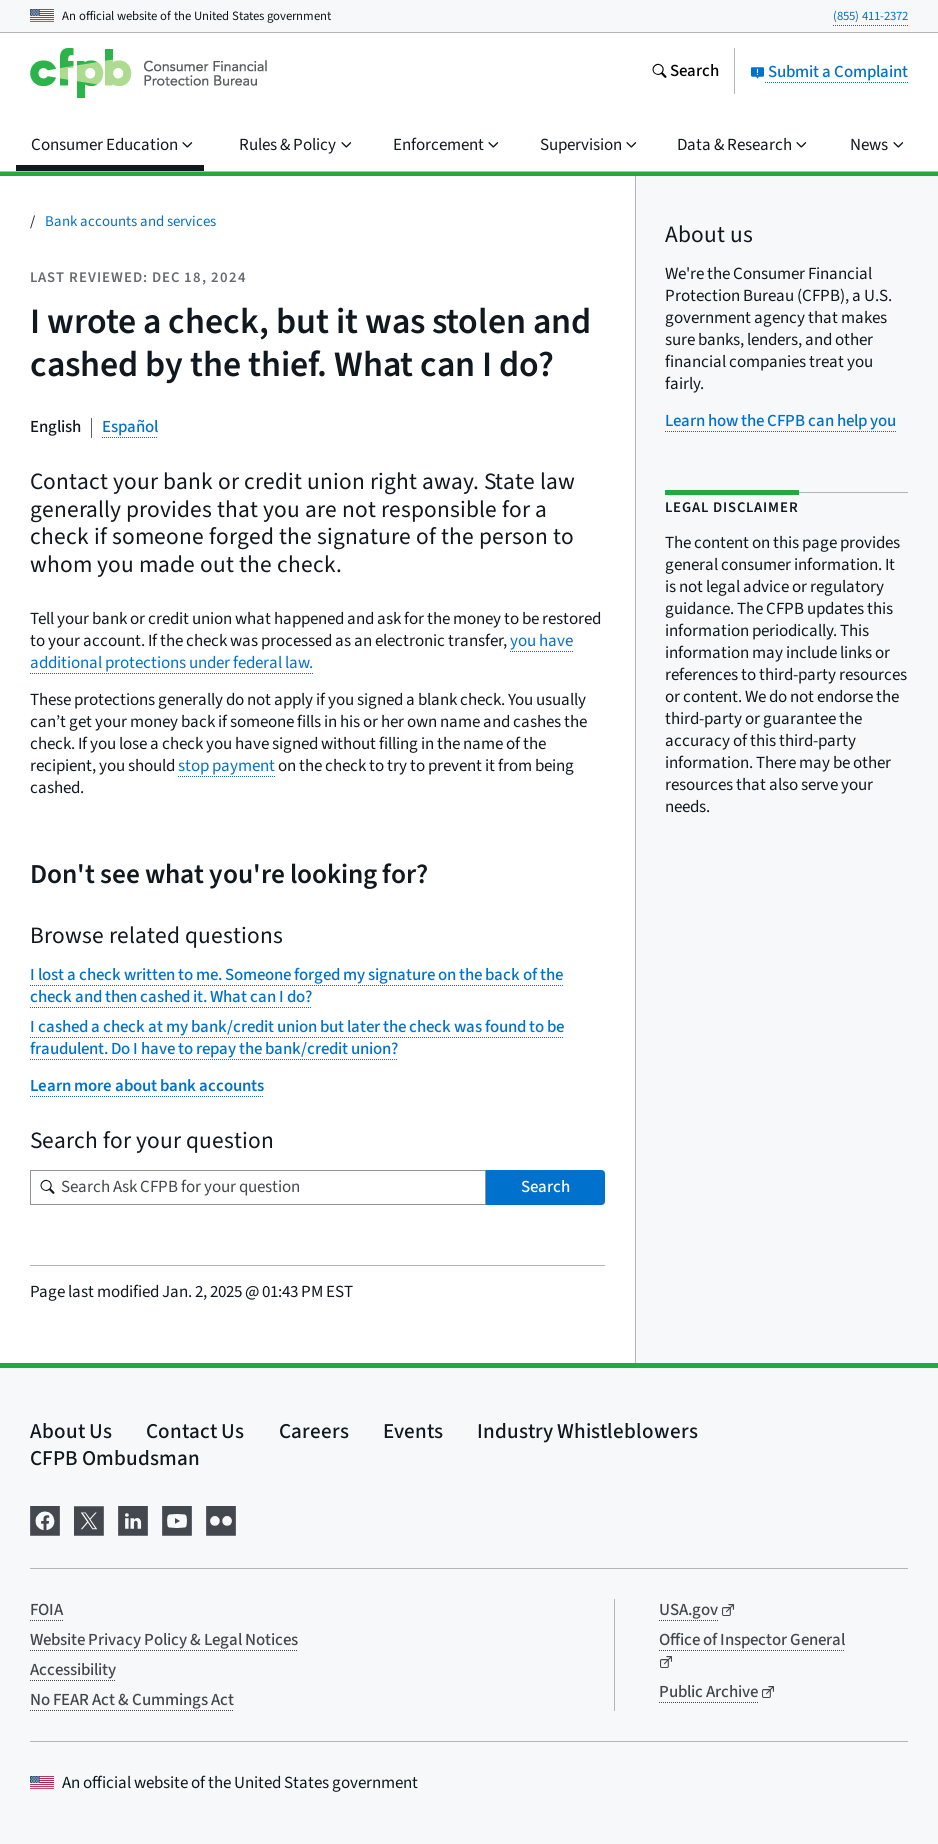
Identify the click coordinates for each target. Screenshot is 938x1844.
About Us (71, 1431)
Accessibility (73, 1670)
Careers (314, 1431)
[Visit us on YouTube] (177, 1518)
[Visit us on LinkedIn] (133, 1518)
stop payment (226, 766)
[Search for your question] (258, 1187)
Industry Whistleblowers (587, 1431)
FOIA (46, 1610)
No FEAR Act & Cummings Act (132, 1700)
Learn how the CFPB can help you (780, 421)
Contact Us (195, 1431)
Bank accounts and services (130, 221)
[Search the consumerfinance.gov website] (685, 73)
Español (130, 427)
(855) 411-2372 (870, 16)
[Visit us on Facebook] (45, 1518)
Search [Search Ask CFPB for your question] (545, 1187)
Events (413, 1431)
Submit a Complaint (829, 72)
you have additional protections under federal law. (301, 652)
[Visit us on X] (89, 1518)
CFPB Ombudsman (115, 1458)
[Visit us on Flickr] (221, 1518)
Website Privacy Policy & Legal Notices (164, 1640)
